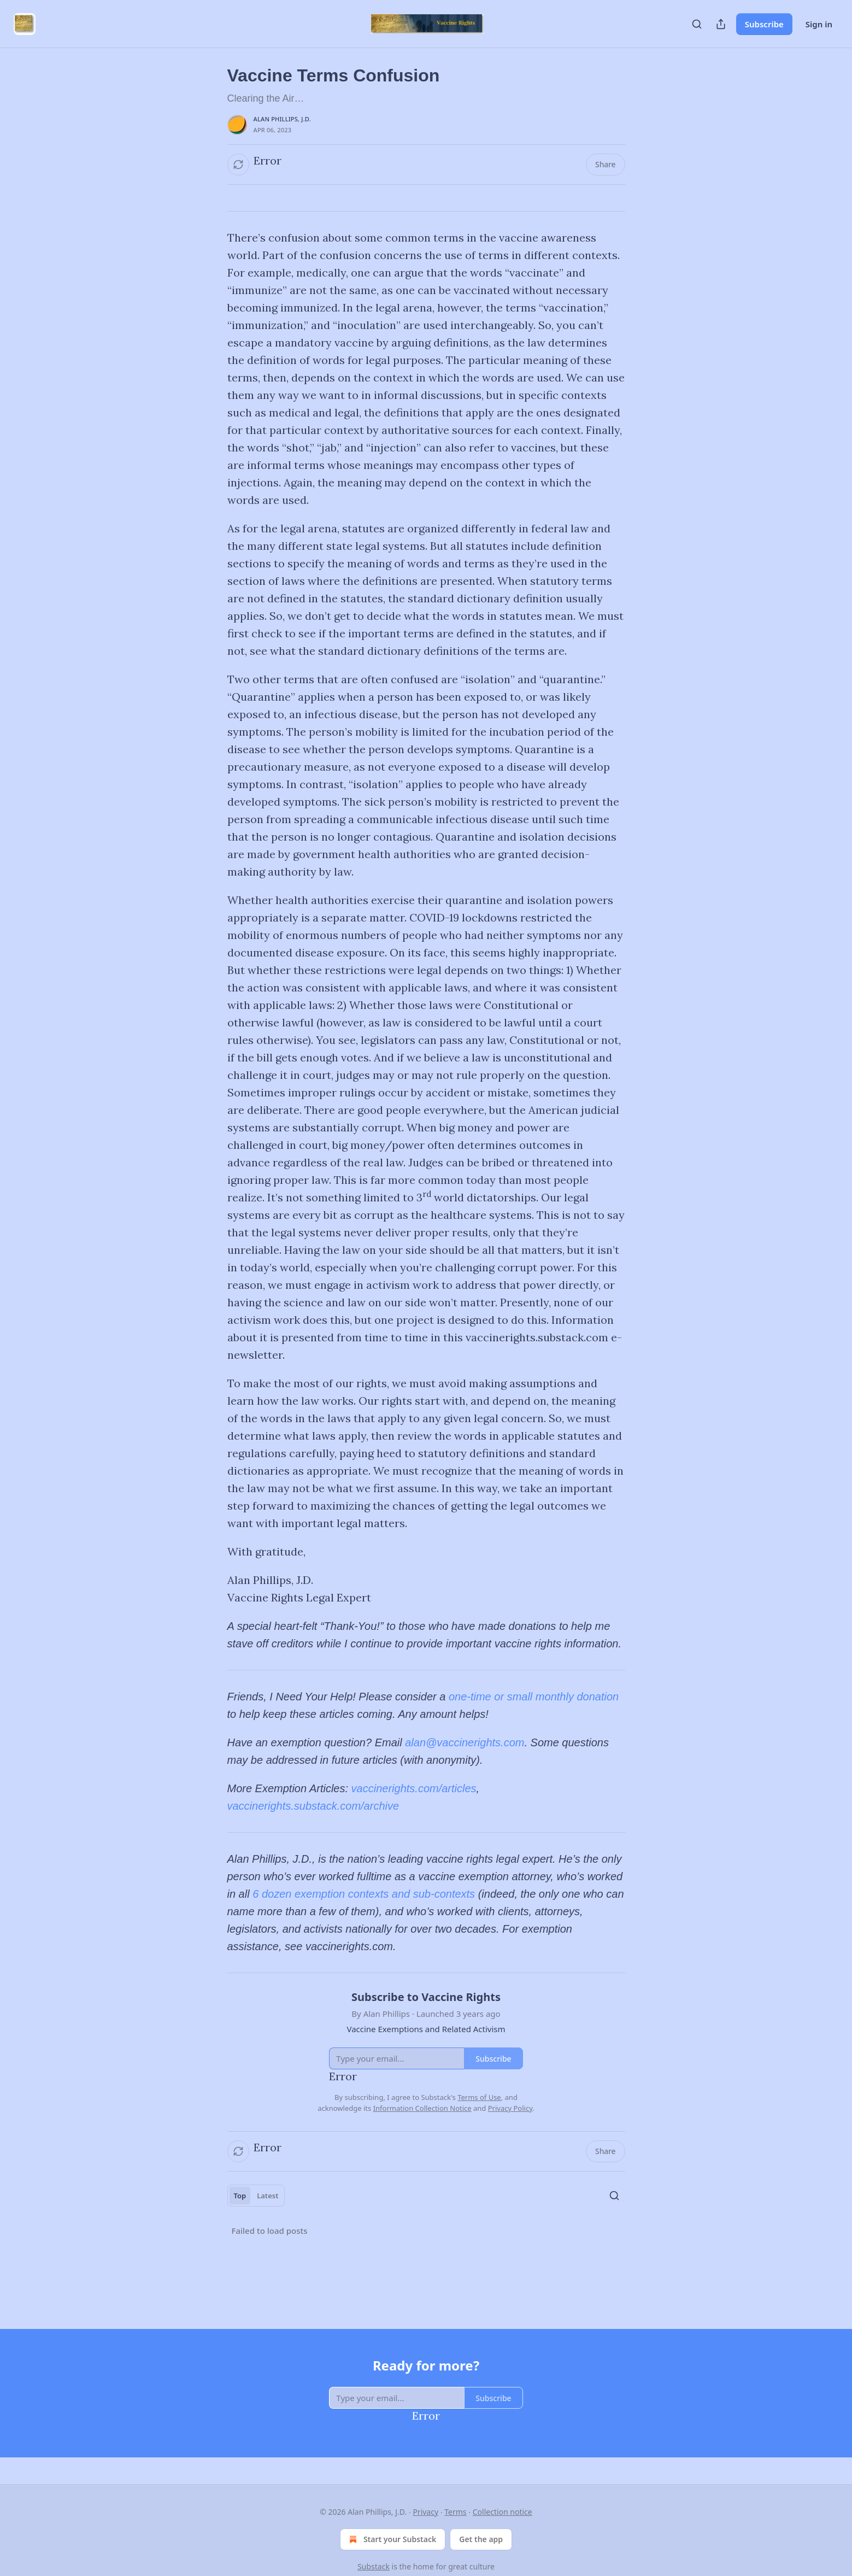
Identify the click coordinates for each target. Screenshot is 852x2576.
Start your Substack (391, 2539)
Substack (373, 2566)
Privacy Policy (510, 2108)
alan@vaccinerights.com (464, 1742)
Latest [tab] (267, 2196)
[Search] (697, 24)
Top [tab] (240, 2196)
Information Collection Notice (422, 2108)
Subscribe (764, 24)
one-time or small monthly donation (534, 1697)
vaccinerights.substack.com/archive (313, 1806)
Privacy (425, 2512)
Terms (455, 2512)
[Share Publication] (721, 24)
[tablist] (256, 2196)
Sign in (819, 24)
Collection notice (502, 2512)
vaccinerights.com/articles (414, 1788)
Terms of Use (479, 2097)
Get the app (481, 2539)
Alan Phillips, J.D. (282, 119)
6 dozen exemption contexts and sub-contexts (363, 1894)
